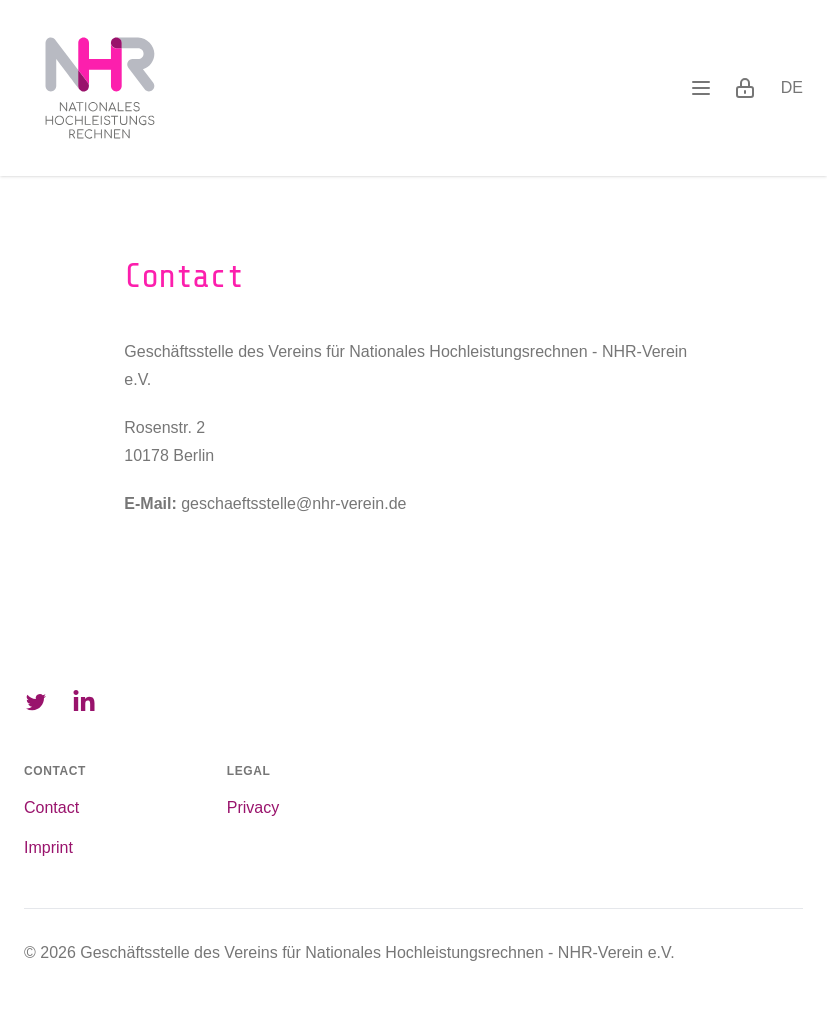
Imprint (48, 847)
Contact (51, 807)
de (792, 87)
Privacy (253, 807)
